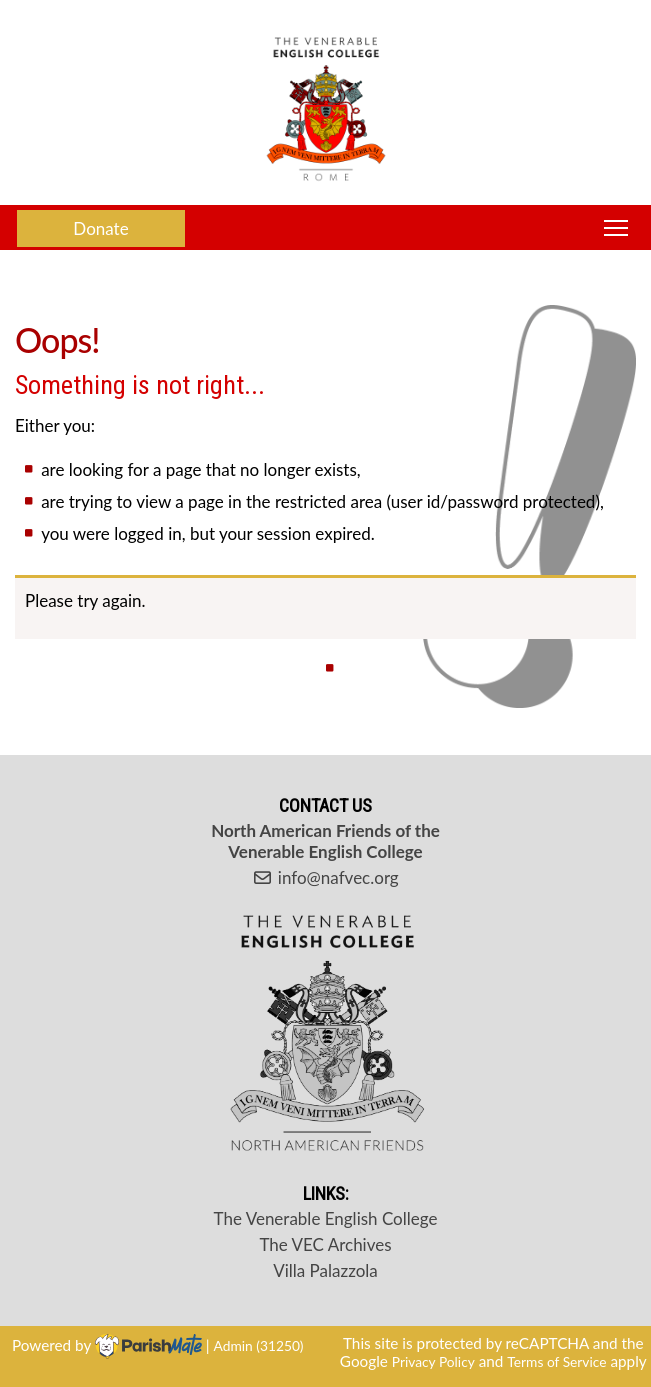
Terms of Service (556, 1361)
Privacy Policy (433, 1361)
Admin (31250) (259, 1345)
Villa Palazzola (325, 1270)
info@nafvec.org (325, 877)
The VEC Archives (325, 1244)
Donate (100, 228)
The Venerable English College (326, 1218)
